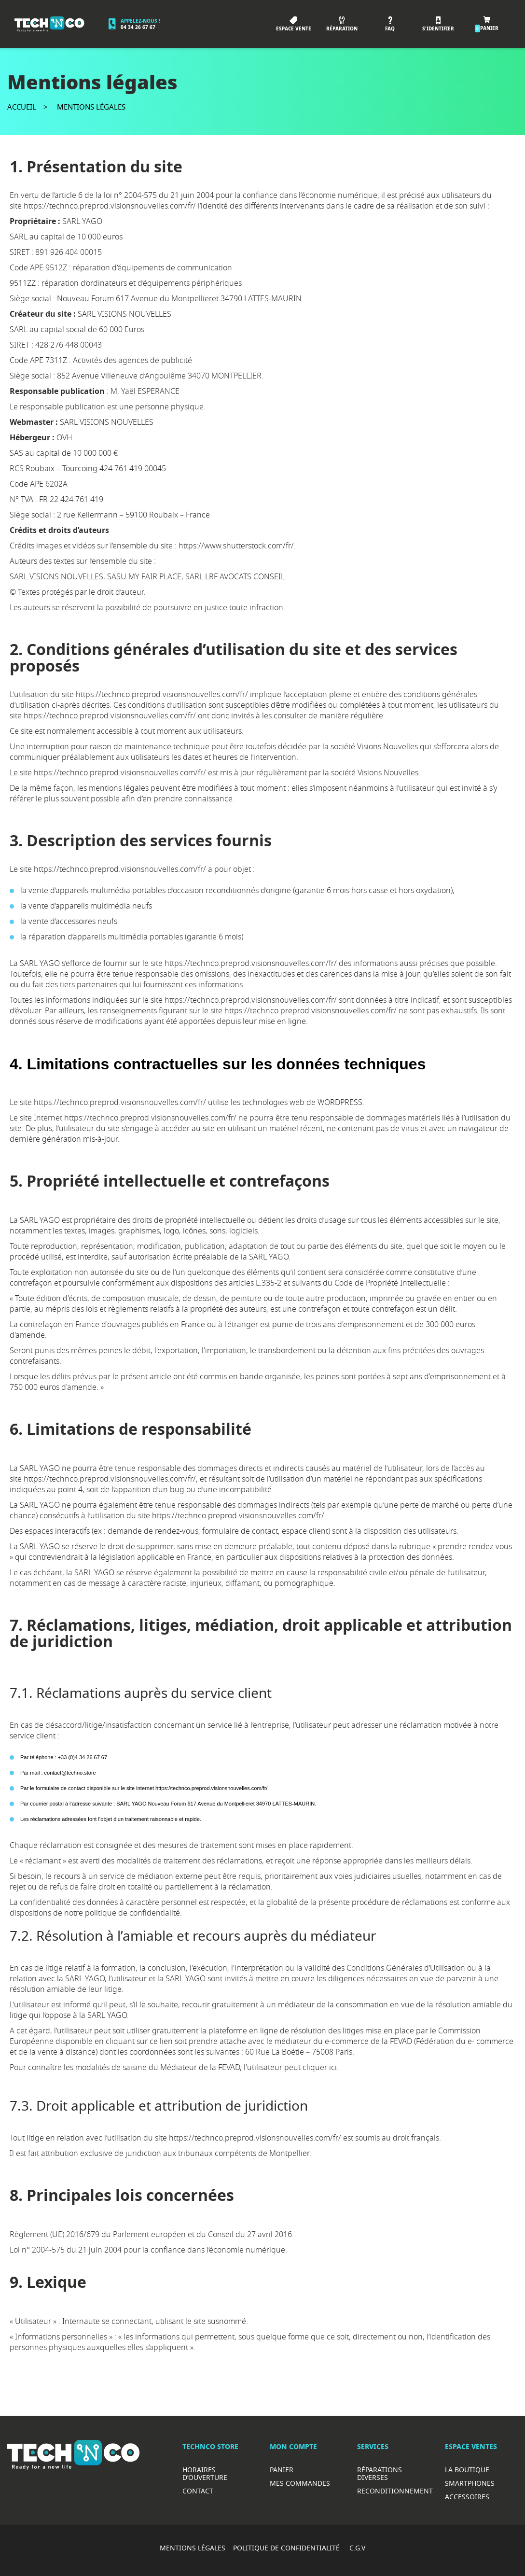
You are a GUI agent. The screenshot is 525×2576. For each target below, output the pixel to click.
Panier (281, 2469)
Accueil (21, 107)
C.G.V (357, 2547)
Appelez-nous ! (140, 21)
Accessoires (467, 2496)
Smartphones (470, 2483)
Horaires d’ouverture (204, 2473)
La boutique (467, 2469)
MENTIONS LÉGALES (192, 2547)
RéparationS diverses (379, 2473)
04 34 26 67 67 (138, 27)
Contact (197, 2490)
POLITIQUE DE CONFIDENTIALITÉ (287, 2547)
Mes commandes (300, 2483)
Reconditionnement (395, 2490)
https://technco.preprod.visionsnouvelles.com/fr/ (110, 206)
